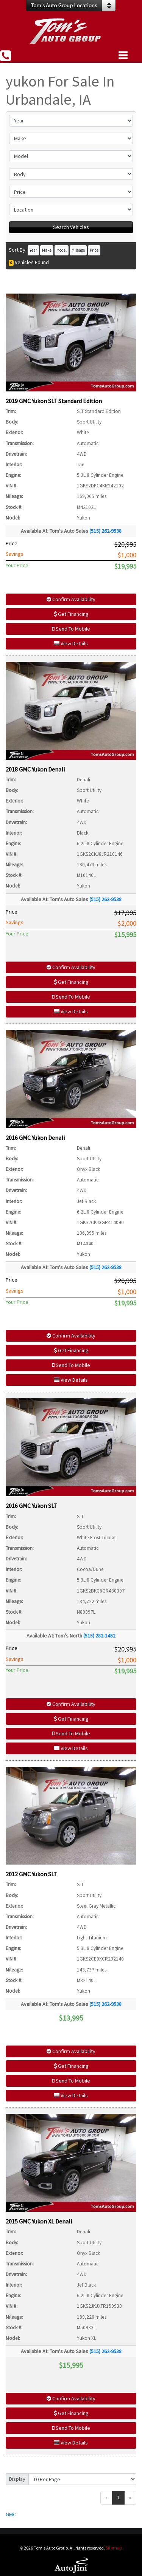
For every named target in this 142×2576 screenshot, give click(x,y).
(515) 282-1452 (99, 1635)
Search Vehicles (71, 227)
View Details (71, 643)
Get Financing (71, 614)
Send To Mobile (71, 628)
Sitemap (114, 2548)
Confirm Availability (71, 599)
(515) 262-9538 (105, 530)
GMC (11, 2514)
